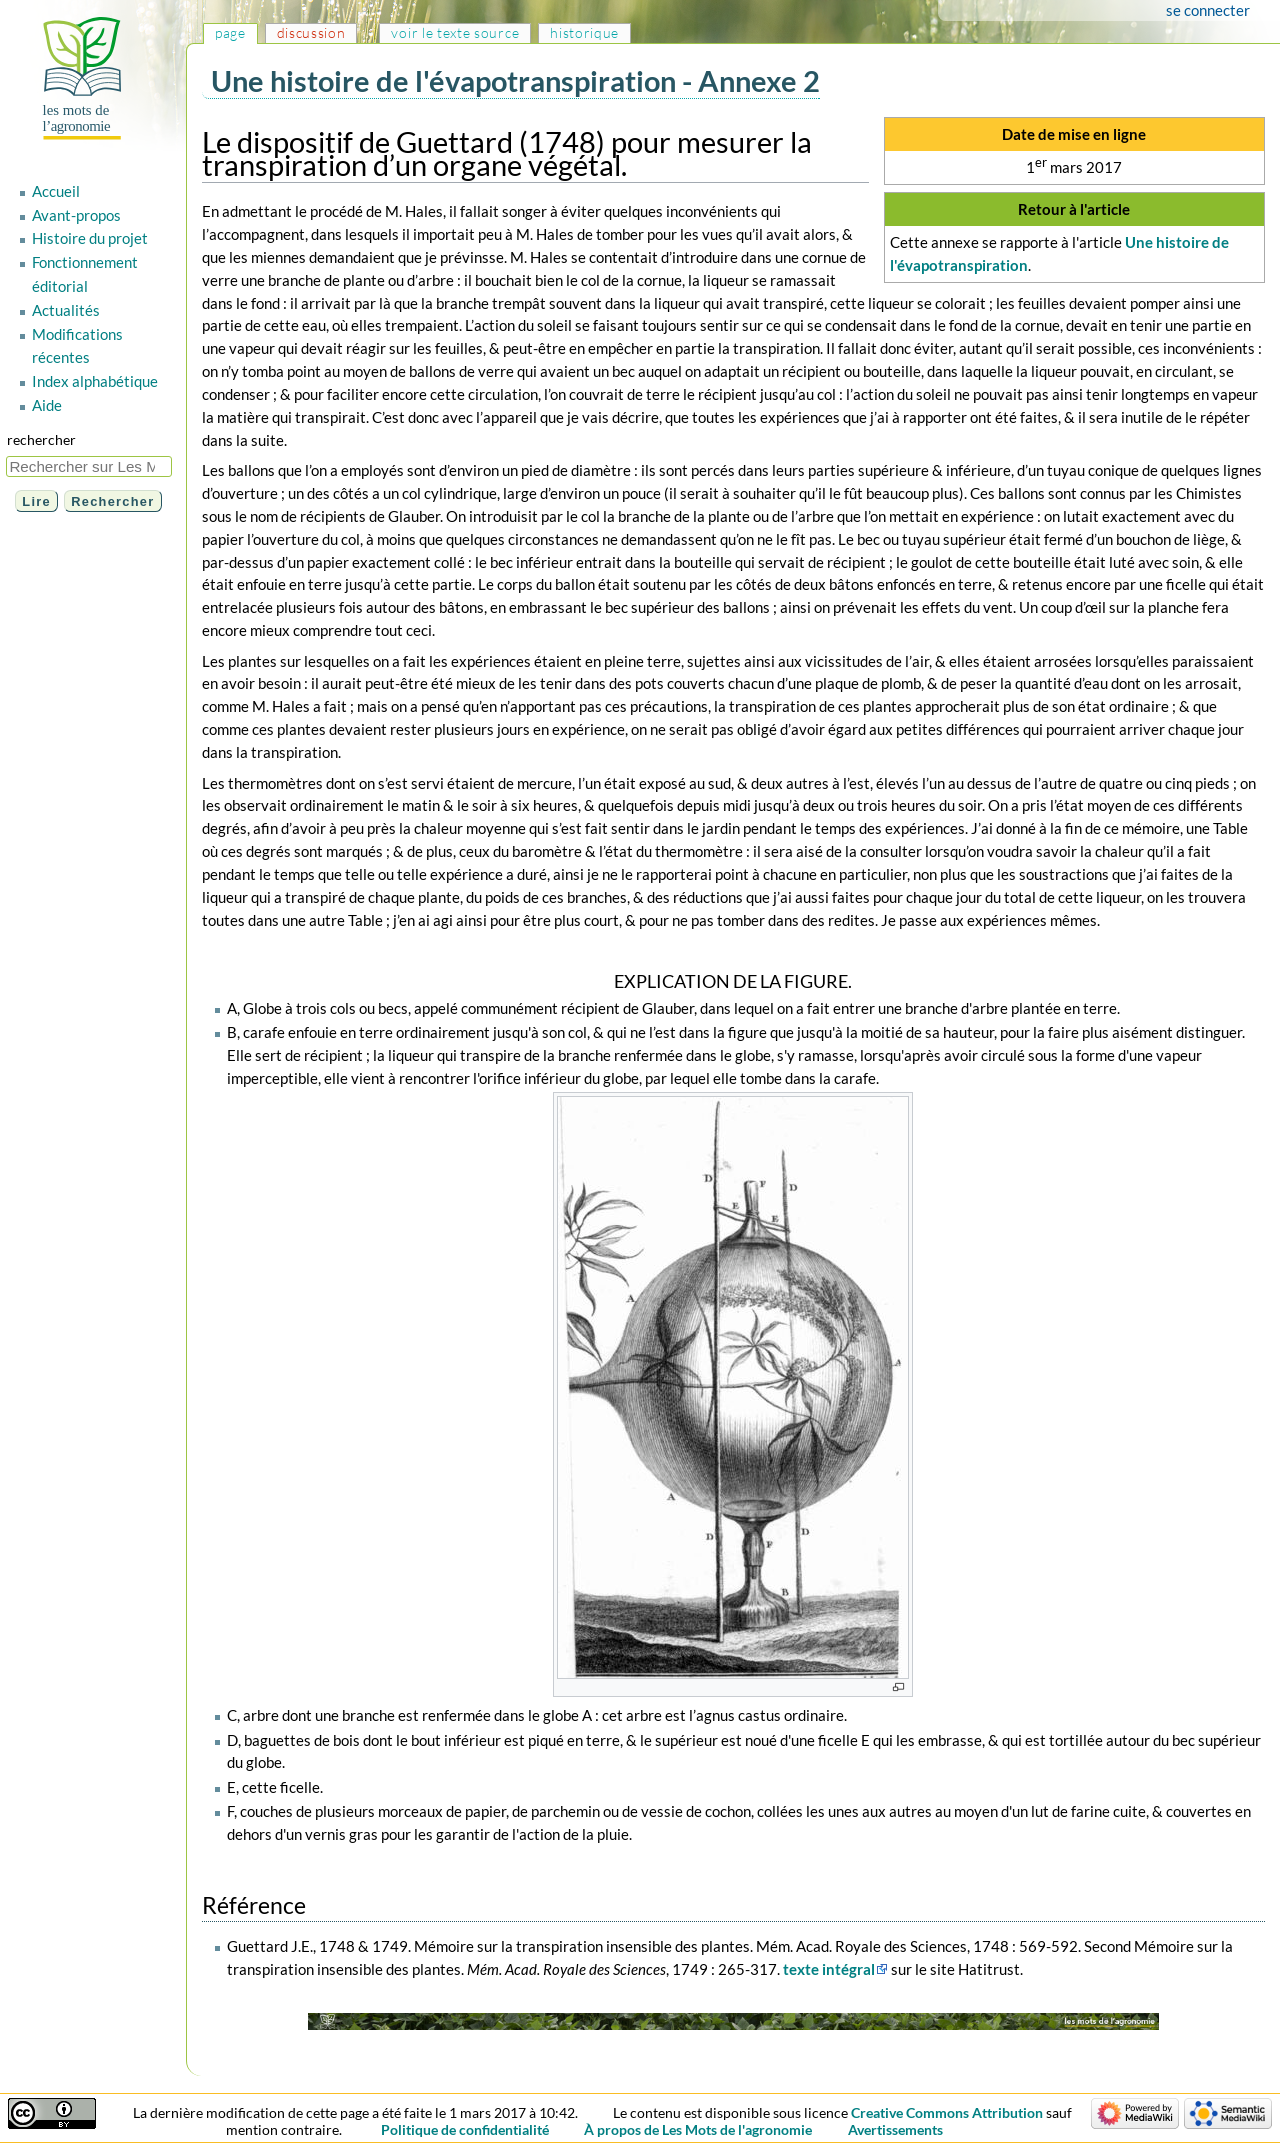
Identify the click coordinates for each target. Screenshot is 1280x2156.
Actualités (66, 310)
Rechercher (41, 439)
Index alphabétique (95, 381)
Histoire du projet (90, 238)
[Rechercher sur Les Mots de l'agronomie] (89, 466)
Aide (47, 405)
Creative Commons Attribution (947, 2112)
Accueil (56, 191)
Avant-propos (76, 215)
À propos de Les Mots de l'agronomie (698, 2129)
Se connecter (1208, 10)
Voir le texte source (455, 32)
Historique (584, 32)
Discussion (311, 32)
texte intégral (829, 1969)
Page (230, 32)
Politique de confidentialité (465, 2129)
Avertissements (895, 2129)
